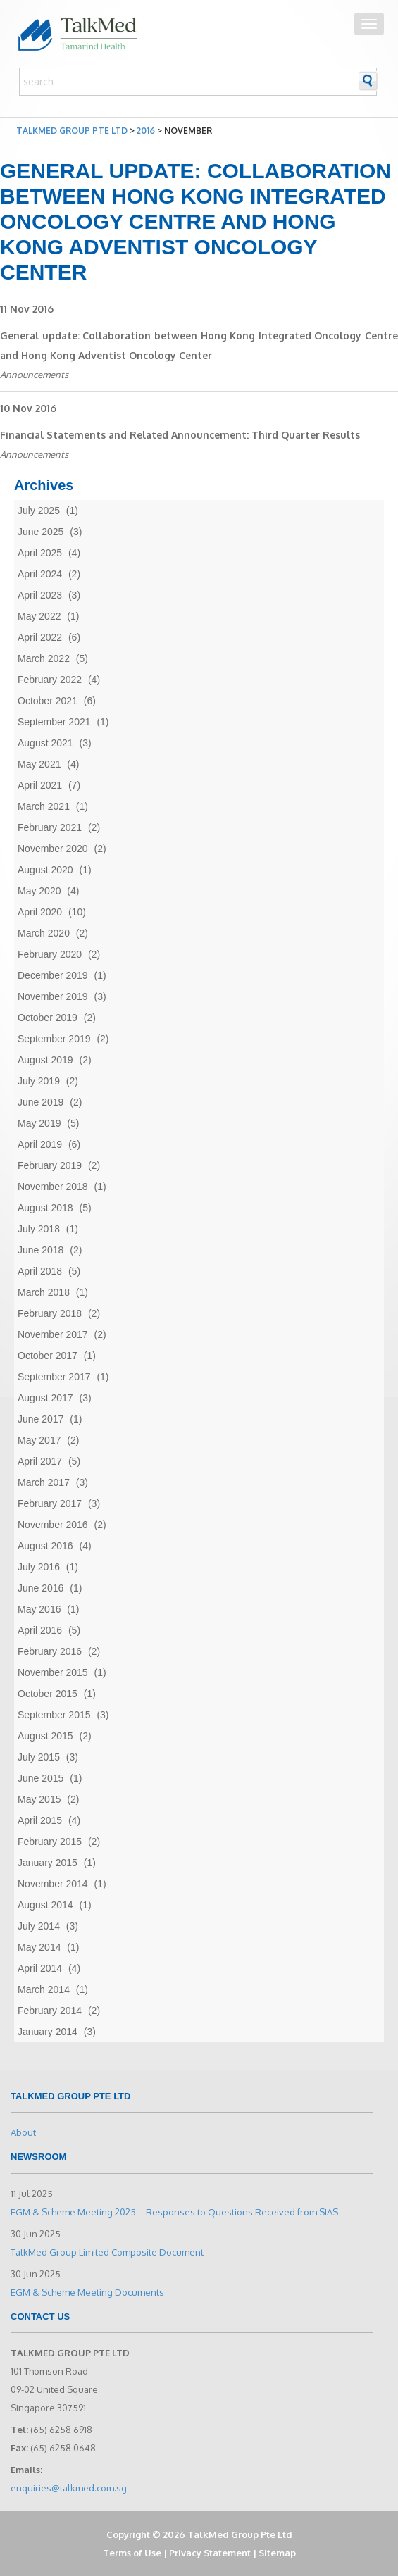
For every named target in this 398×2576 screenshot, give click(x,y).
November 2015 (53, 1672)
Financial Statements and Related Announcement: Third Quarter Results (180, 435)
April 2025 (40, 552)
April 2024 (40, 574)
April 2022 (40, 637)
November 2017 (53, 1334)
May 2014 (39, 1947)
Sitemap (277, 2552)
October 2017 (47, 1355)
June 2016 (40, 1588)
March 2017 (44, 1482)
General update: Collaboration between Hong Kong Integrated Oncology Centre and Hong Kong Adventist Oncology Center (199, 345)
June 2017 (40, 1419)
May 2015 (39, 1799)
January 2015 (47, 1862)
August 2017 (45, 1397)
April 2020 (40, 912)
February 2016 (50, 1651)
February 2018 (50, 1313)
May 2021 (39, 764)
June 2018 (40, 1250)
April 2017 (40, 1461)
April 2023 (40, 595)
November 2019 (53, 996)
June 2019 (40, 1102)
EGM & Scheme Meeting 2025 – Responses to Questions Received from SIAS (174, 2212)
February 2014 (50, 2010)
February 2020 (50, 954)
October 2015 (47, 1693)
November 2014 (53, 1883)
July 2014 (39, 1926)
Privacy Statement (210, 2552)
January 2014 (47, 2031)
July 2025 (39, 510)
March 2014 (44, 1989)
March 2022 (44, 658)
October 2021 (47, 700)
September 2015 (54, 1714)
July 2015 (39, 1757)
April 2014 (40, 1968)
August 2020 (45, 869)
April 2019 (40, 1144)
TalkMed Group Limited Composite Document (107, 2252)
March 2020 (44, 933)
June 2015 (40, 1778)
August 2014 (45, 1905)
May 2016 (39, 1609)
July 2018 (39, 1228)
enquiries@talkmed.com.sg (69, 2488)
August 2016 (45, 1545)
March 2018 (44, 1292)
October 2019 (47, 1017)
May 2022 (39, 616)
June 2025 (40, 531)
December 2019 (53, 975)
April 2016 (40, 1630)
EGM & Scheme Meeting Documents (87, 2292)
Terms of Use (132, 2552)
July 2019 (39, 1081)
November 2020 (53, 848)
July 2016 (39, 1567)
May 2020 (39, 890)
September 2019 (54, 1038)
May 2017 (39, 1440)
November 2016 (53, 1524)
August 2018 (45, 1207)
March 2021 (44, 806)
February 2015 (50, 1841)
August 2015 (45, 1736)
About (23, 2132)
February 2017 (50, 1503)
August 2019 (45, 1059)
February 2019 (50, 1165)
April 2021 (40, 785)
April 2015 (40, 1820)
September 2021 (54, 721)
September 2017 (54, 1376)
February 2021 (50, 827)
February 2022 (50, 679)
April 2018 (40, 1271)
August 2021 (45, 743)
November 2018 (53, 1186)
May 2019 (39, 1123)
